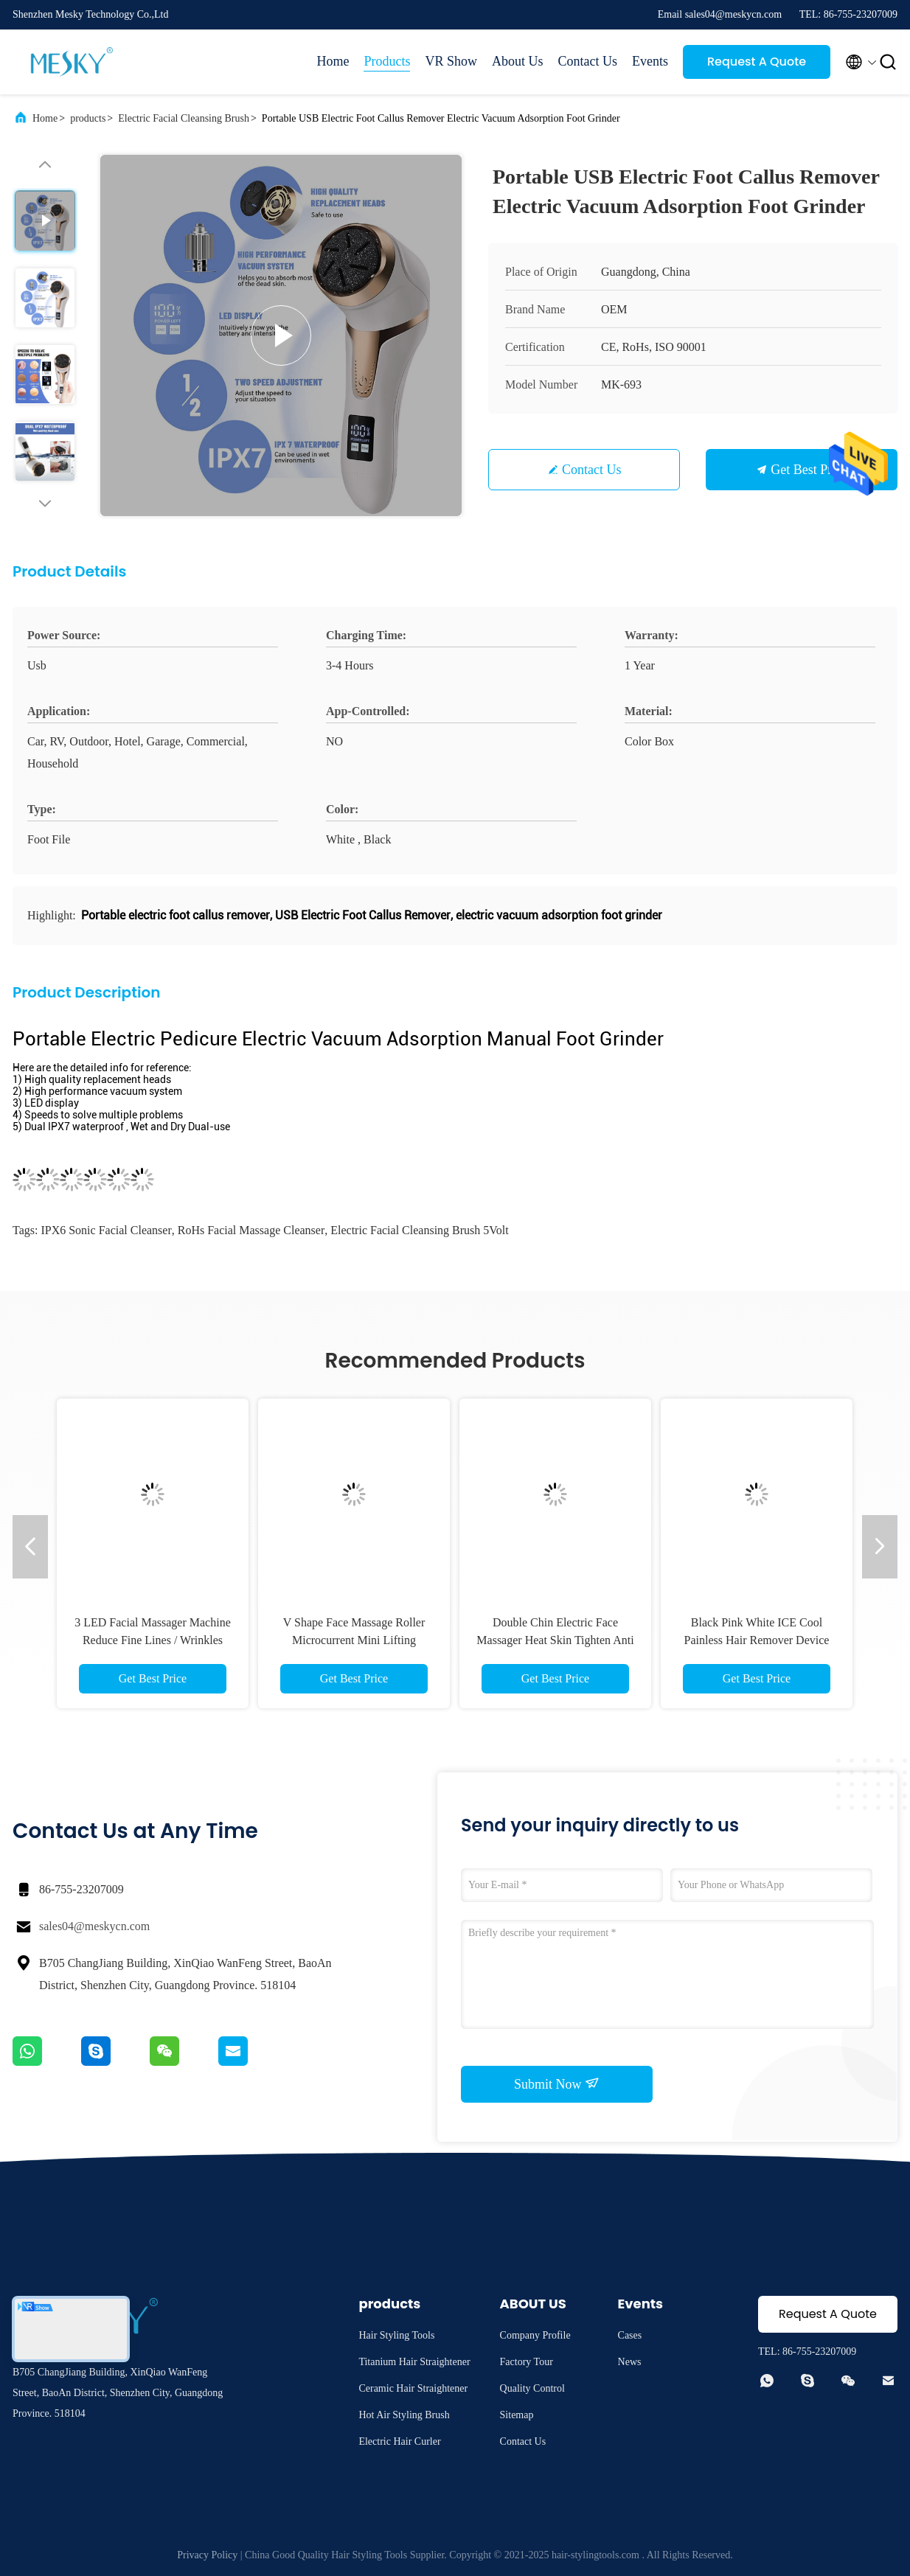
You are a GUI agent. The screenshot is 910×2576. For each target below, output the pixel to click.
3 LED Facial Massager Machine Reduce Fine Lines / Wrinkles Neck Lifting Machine (152, 1640)
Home (332, 61)
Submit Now (557, 2083)
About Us (517, 61)
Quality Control (532, 2388)
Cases (630, 2335)
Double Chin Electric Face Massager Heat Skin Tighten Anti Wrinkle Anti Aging (554, 1640)
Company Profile (535, 2335)
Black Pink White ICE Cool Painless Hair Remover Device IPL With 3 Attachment (757, 1640)
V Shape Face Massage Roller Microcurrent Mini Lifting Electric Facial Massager (354, 1640)
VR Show (451, 61)
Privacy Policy (207, 2555)
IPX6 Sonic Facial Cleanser (106, 1230)
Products (387, 61)
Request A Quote (756, 61)
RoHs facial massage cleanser (251, 1230)
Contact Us (588, 61)
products (87, 118)
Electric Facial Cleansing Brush (183, 118)
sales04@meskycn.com (94, 1926)
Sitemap (517, 2414)
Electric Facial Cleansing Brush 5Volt (419, 1230)
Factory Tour (526, 2361)
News (630, 2361)
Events (650, 61)
